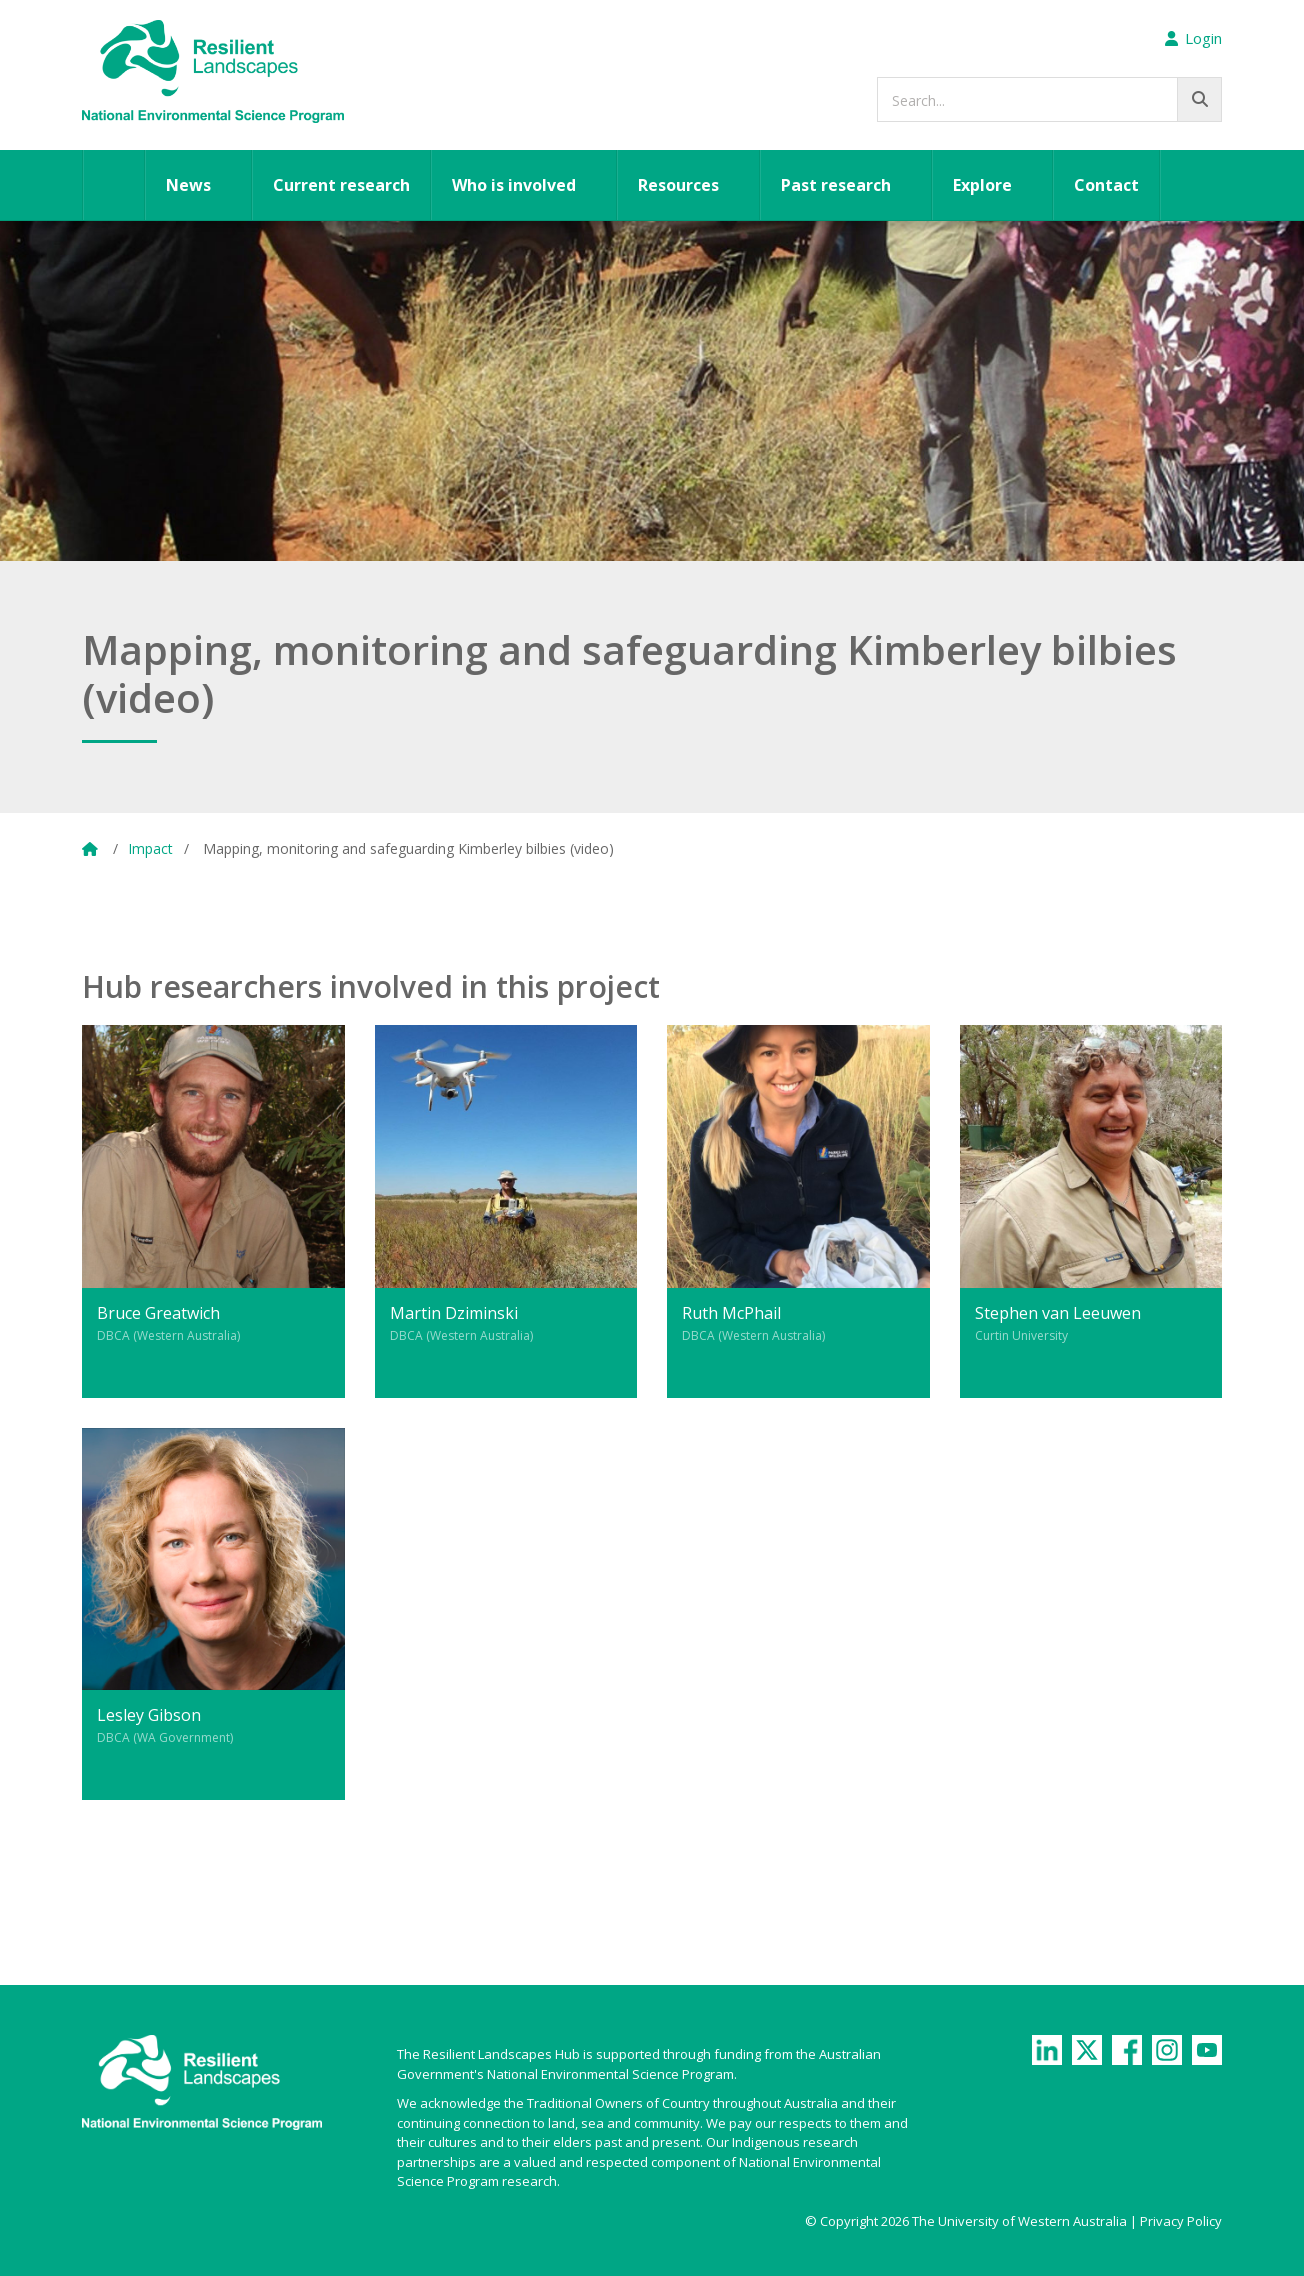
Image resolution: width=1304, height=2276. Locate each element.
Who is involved (514, 185)
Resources (678, 185)
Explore (982, 185)
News (188, 185)
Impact (150, 848)
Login (1193, 38)
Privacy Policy (1181, 2221)
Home (114, 185)
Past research (836, 185)
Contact (1106, 185)
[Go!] (1199, 99)
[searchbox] (1049, 99)
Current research (341, 185)
